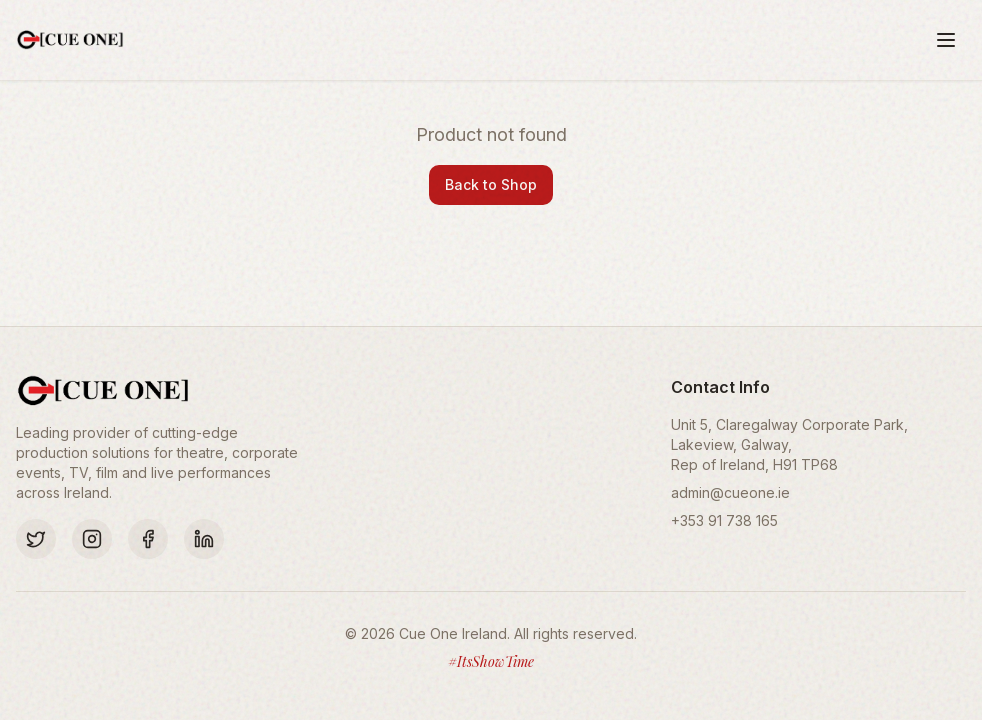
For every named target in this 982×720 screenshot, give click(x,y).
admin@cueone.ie (730, 492)
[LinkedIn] (204, 539)
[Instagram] (92, 539)
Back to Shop (491, 184)
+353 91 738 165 (724, 520)
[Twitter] (36, 539)
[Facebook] (148, 539)
